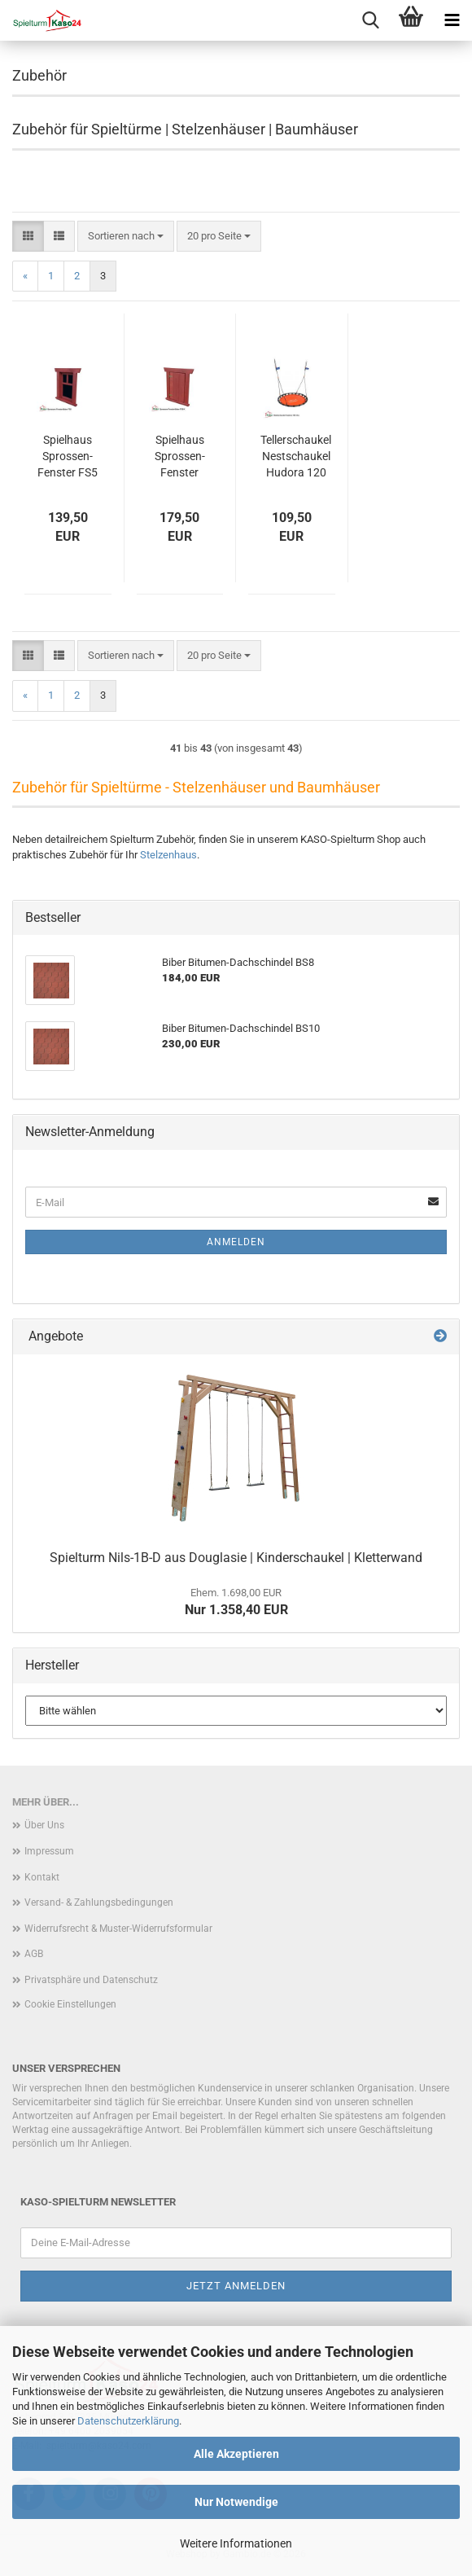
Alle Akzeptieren (236, 2453)
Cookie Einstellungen (70, 2004)
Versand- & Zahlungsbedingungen (98, 1902)
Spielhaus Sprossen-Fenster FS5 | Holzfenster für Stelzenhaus (67, 457)
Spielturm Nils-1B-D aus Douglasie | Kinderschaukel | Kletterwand (236, 1557)
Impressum (49, 1851)
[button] (28, 236)
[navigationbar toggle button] (451, 20)
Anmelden (236, 1242)
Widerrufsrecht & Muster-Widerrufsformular (118, 1928)
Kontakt (41, 1877)
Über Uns (44, 1825)
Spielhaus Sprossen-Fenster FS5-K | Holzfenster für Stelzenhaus (180, 457)
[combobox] (125, 236)
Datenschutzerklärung (128, 2421)
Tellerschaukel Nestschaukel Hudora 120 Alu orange (295, 457)
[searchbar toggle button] (370, 20)
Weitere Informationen (236, 2543)
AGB (33, 1953)
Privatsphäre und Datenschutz (91, 1980)
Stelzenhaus (168, 855)
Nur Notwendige (236, 2501)
